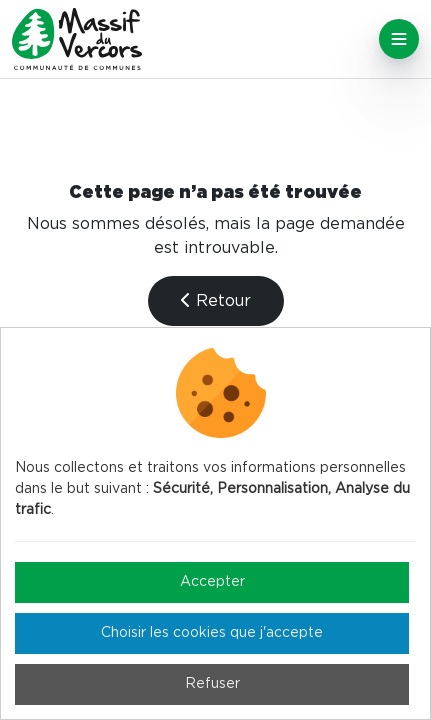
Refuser (212, 684)
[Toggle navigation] (399, 39)
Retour (216, 300)
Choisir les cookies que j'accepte (212, 633)
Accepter (212, 582)
